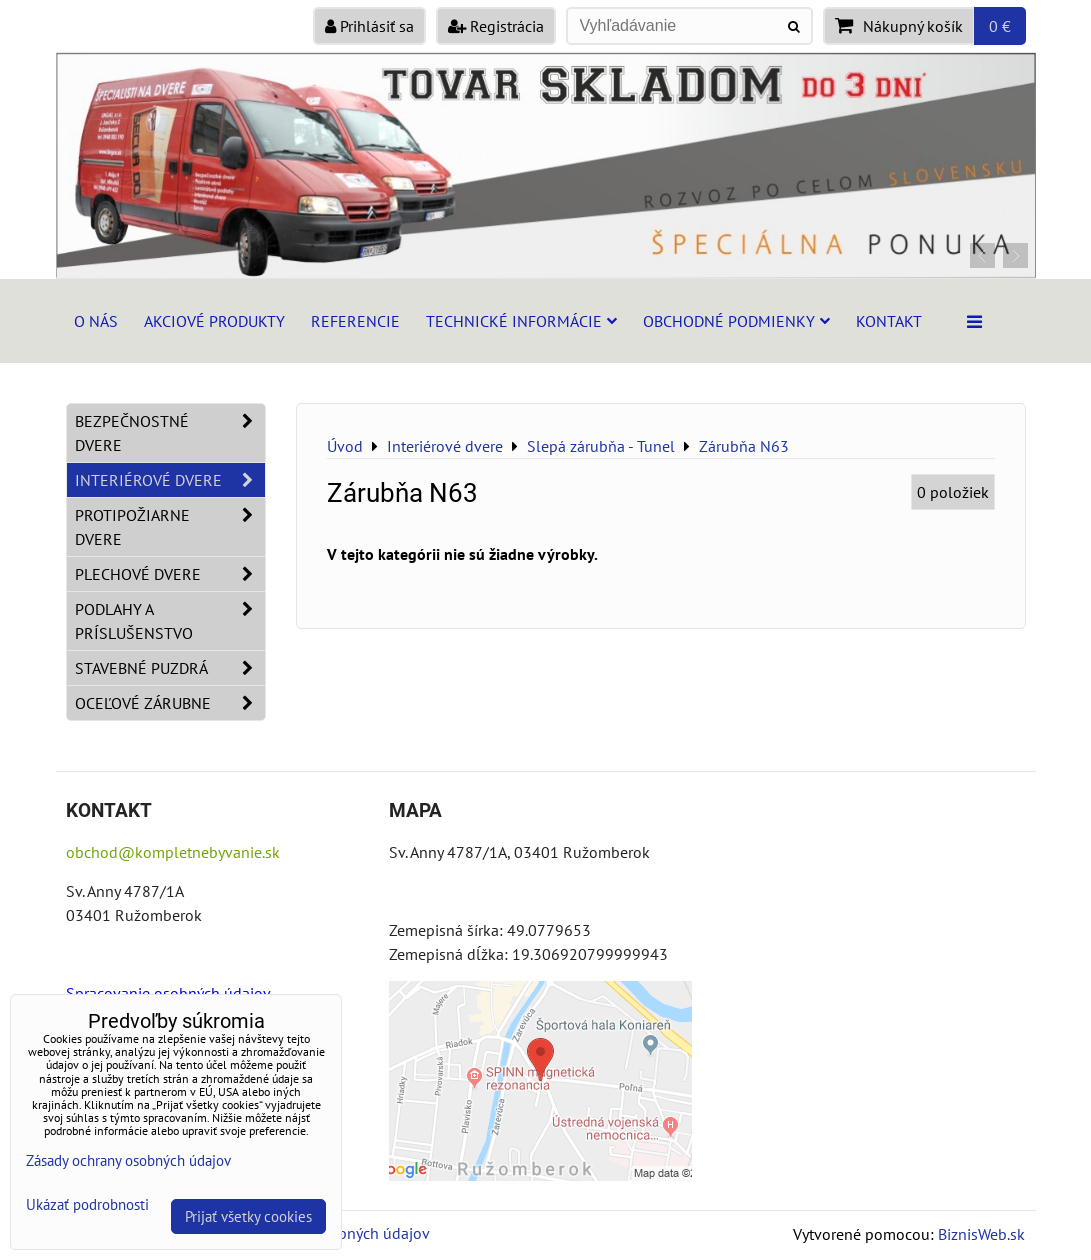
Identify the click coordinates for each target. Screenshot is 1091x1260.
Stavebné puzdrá (170, 668)
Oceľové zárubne (170, 703)
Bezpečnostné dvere (170, 433)
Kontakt (889, 321)
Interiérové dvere (170, 480)
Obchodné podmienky (736, 321)
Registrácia (496, 26)
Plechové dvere (170, 574)
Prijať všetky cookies (248, 1216)
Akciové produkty (214, 321)
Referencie (355, 321)
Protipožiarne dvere (170, 527)
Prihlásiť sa (369, 26)
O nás (96, 321)
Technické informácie (521, 321)
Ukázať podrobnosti (87, 1205)
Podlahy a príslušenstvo (170, 621)
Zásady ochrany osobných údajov (128, 1160)
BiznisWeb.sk (981, 1234)
